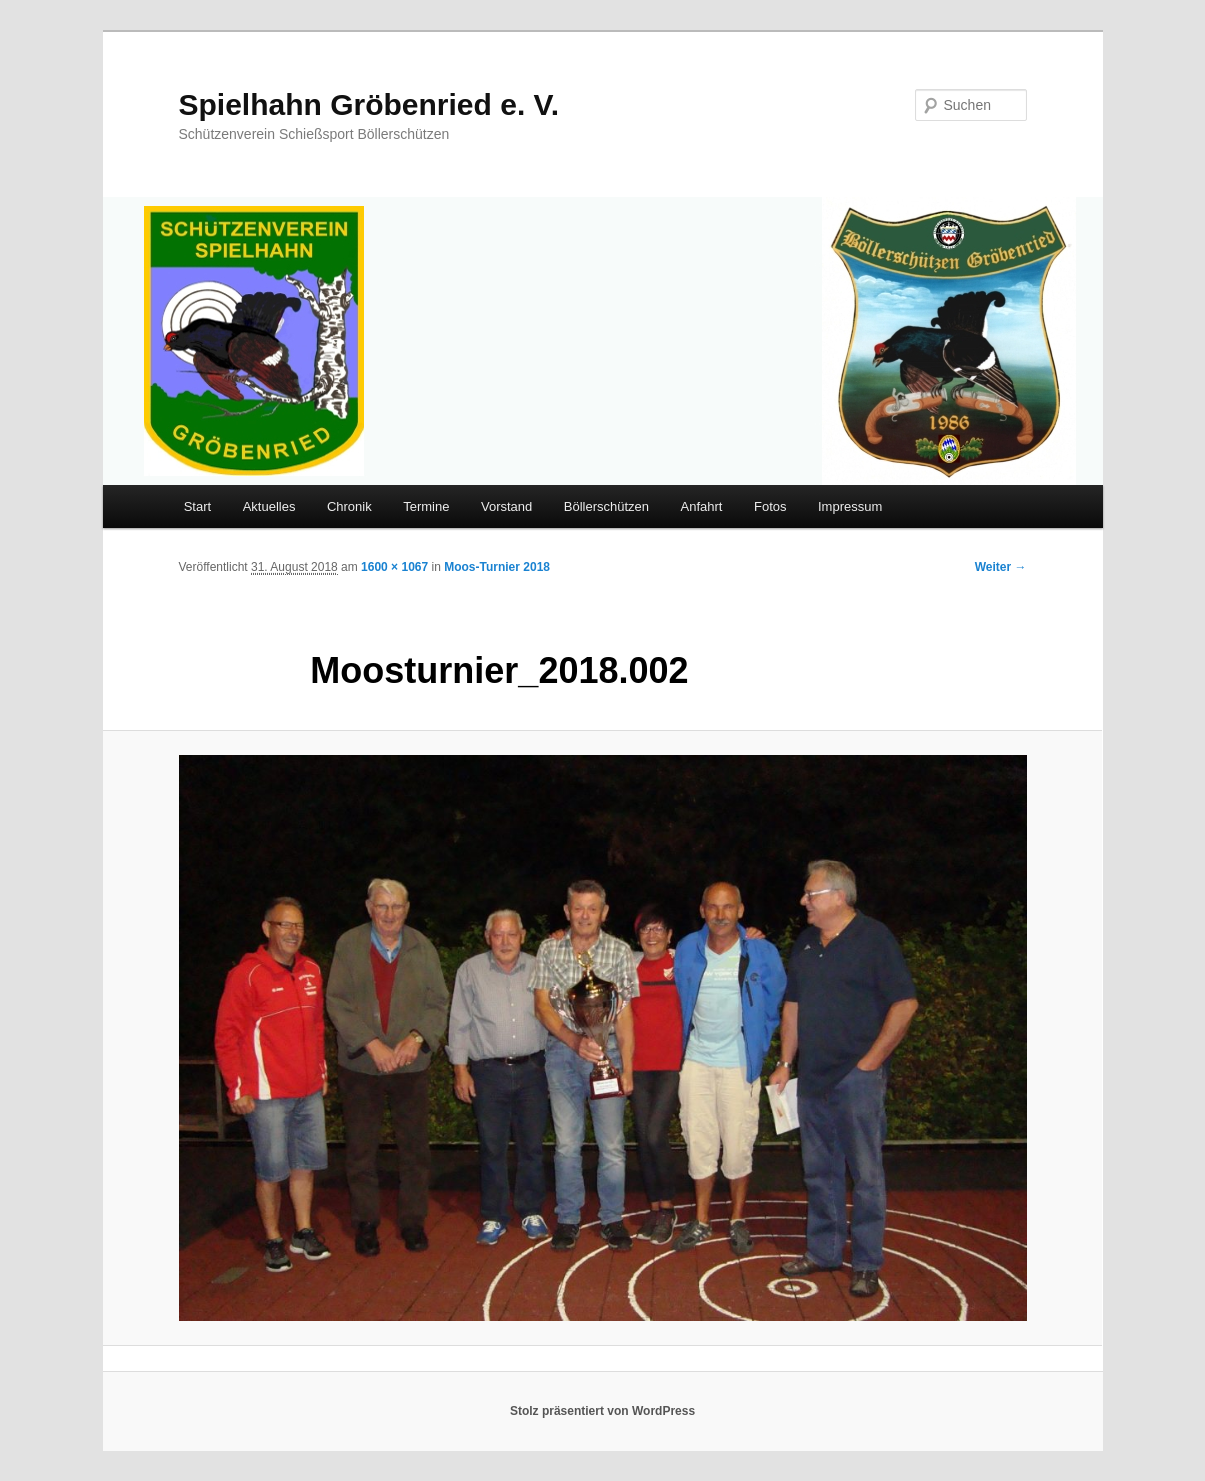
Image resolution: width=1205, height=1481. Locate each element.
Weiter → (1001, 567)
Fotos (770, 506)
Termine (426, 506)
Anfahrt (702, 506)
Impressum (850, 506)
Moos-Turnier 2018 (497, 567)
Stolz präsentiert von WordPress (602, 1411)
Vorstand (506, 506)
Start (197, 506)
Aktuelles (269, 506)
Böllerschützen (606, 506)
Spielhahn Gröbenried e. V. (369, 104)
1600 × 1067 (394, 567)
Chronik (349, 506)
